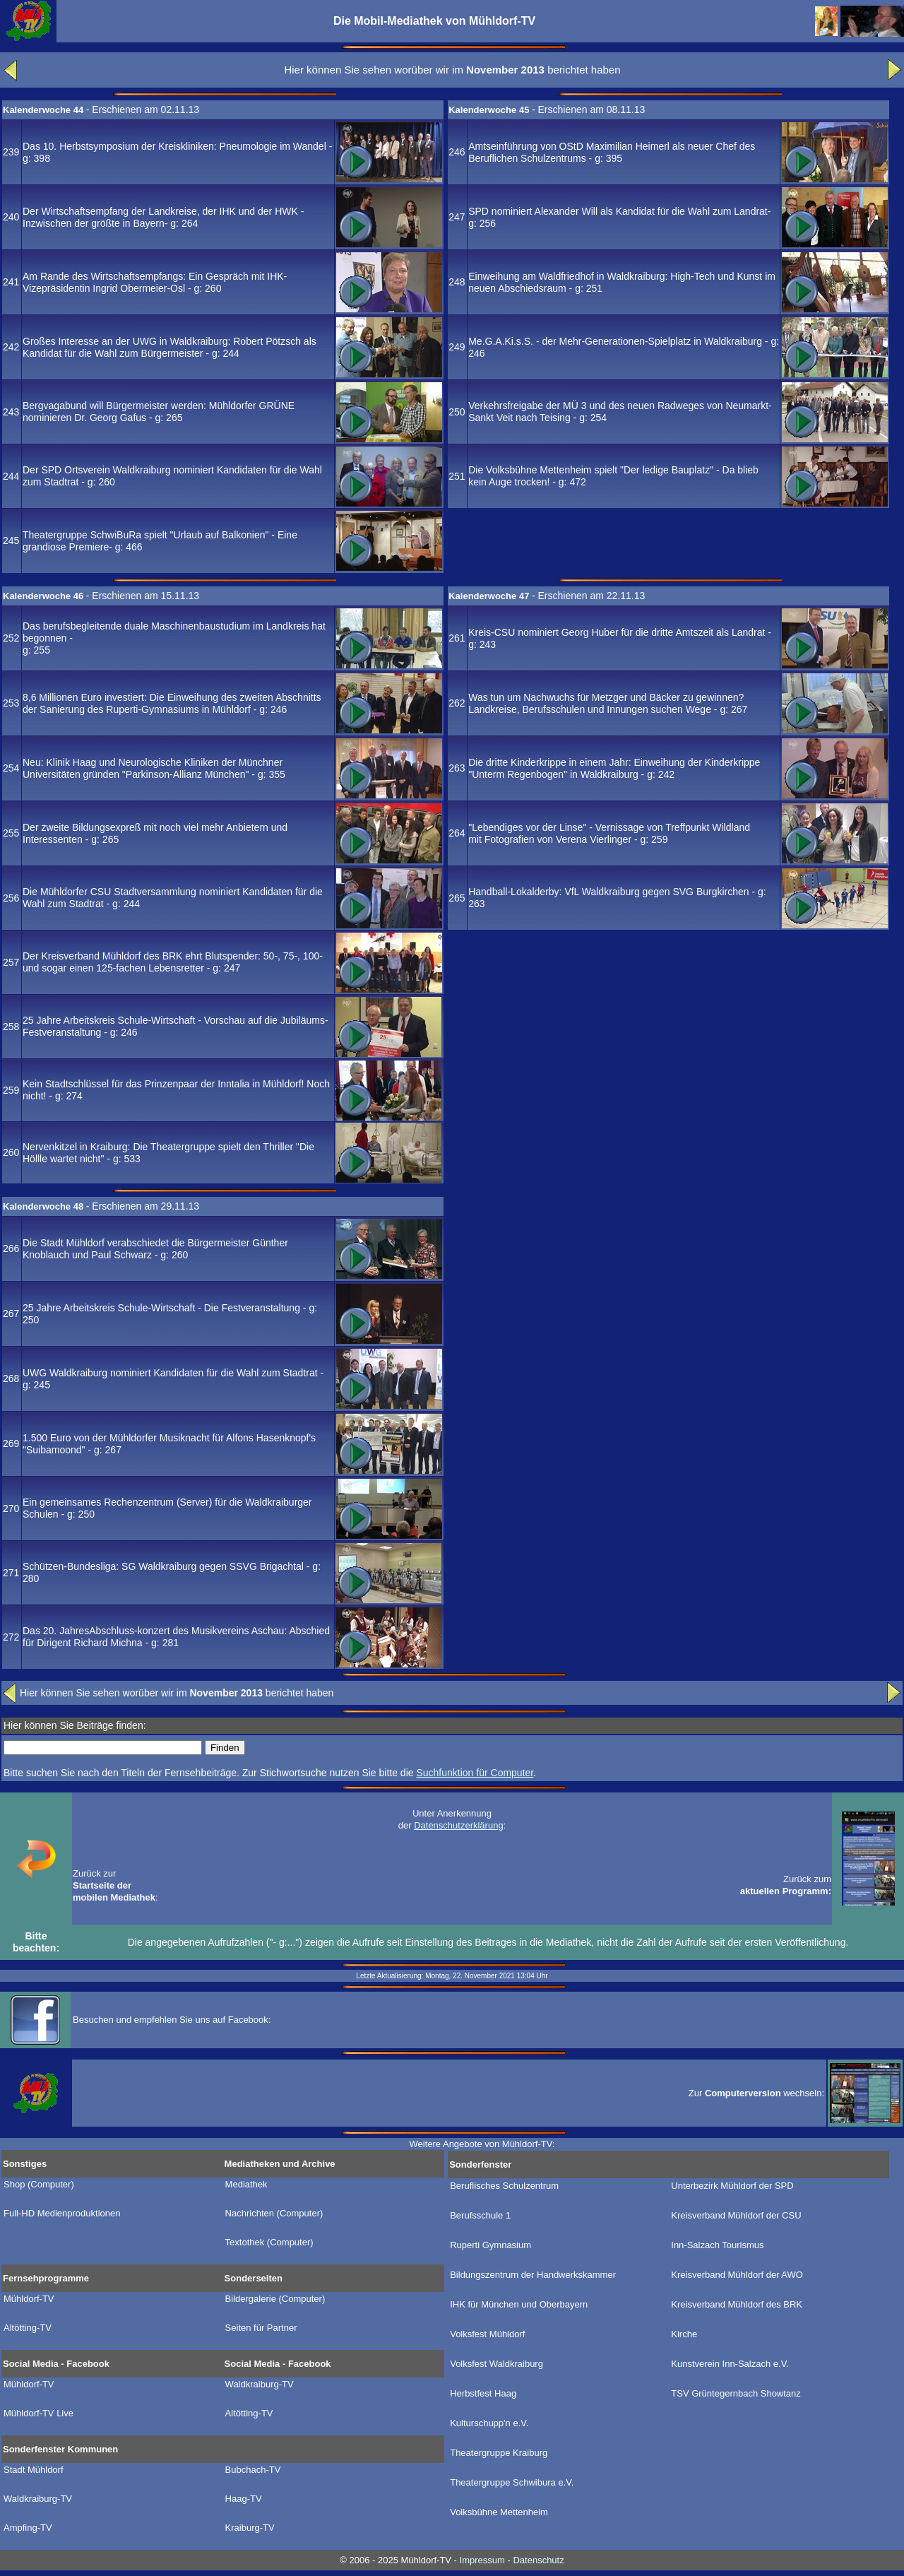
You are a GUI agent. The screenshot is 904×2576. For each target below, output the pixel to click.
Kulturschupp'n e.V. (489, 2423)
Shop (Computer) (39, 2185)
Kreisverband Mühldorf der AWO (737, 2275)
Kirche (684, 2334)
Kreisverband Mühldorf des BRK (736, 2305)
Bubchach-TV (253, 2470)
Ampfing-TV (28, 2528)
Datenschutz (538, 2560)
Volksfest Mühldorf (487, 2334)
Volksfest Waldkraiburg (496, 2364)
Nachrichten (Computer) (274, 2213)
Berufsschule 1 (480, 2216)
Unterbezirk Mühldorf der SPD (732, 2186)
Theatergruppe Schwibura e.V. (511, 2483)
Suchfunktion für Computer (474, 1772)
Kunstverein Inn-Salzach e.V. (729, 2364)
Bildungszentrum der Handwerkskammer (533, 2275)
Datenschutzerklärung (458, 1825)
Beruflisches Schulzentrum (504, 2186)
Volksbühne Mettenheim (499, 2512)
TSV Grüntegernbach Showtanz (736, 2394)
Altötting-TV (28, 2328)
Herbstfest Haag (483, 2394)
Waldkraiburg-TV (259, 2384)
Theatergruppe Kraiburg (498, 2453)
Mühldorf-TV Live (38, 2413)
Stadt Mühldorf (34, 2470)
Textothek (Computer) (269, 2242)
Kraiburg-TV (250, 2528)
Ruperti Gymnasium (490, 2245)
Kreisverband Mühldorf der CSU (736, 2216)
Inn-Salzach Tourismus (717, 2245)
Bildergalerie (275, 2299)
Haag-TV (243, 2499)
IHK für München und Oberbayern (519, 2305)
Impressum (482, 2560)
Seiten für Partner (261, 2328)
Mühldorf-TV (29, 2299)
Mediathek (246, 2185)
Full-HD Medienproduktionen (62, 2213)
